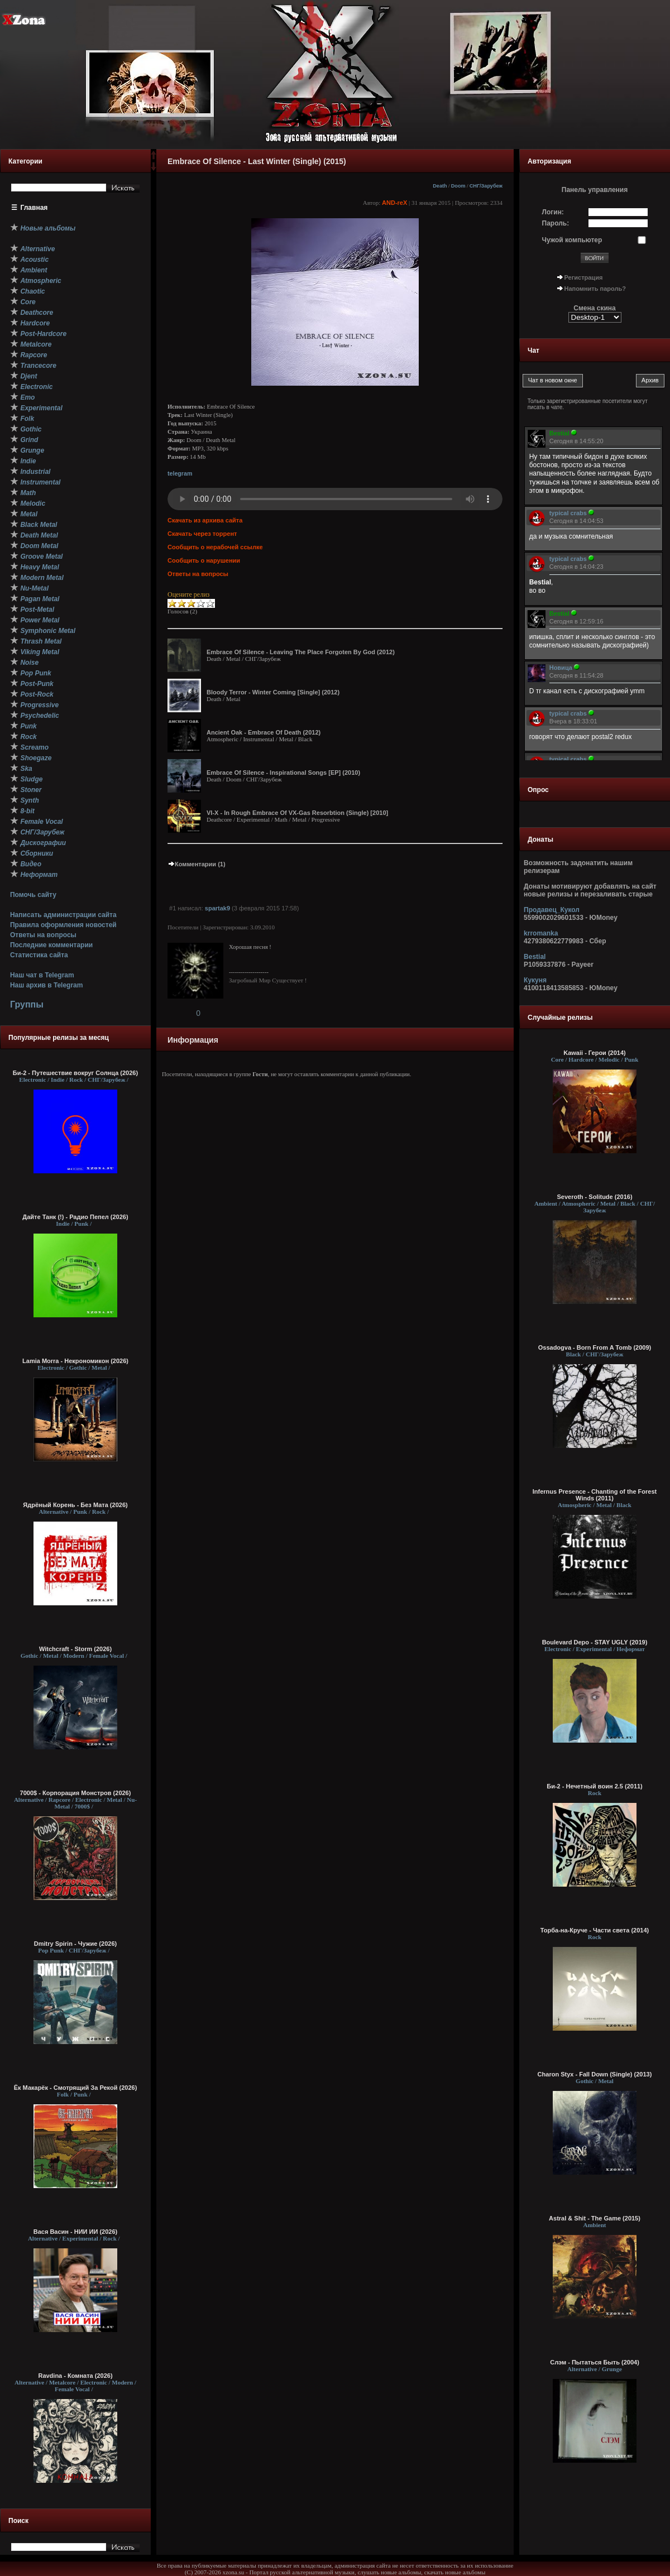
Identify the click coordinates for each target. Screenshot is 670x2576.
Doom (458, 186)
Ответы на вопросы (43, 935)
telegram (180, 473)
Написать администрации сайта (63, 915)
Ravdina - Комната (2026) (75, 2375)
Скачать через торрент (202, 533)
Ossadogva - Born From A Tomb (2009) (595, 1347)
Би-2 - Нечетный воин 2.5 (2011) (595, 1786)
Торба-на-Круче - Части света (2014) (594, 1930)
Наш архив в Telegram (46, 985)
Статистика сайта (39, 955)
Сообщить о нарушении (204, 560)
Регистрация (583, 277)
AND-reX (394, 202)
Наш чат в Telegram (42, 975)
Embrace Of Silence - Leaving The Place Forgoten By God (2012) (301, 652)
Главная (34, 208)
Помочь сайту (33, 895)
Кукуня (535, 980)
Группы (27, 1004)
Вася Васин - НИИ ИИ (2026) (76, 2231)
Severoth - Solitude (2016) (594, 1196)
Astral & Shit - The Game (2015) (594, 2218)
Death (440, 186)
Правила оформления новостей (63, 925)
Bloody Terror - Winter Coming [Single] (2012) (273, 692)
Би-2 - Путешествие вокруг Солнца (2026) (75, 1072)
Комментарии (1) (197, 864)
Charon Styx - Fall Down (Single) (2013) (595, 2074)
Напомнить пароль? (595, 288)
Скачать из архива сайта (205, 520)
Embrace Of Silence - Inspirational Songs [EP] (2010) (283, 772)
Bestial (534, 957)
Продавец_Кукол (552, 910)
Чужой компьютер (572, 240)
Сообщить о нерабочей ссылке (215, 547)
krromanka (541, 933)
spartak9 (217, 908)
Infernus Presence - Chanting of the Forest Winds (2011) (595, 1495)
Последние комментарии (51, 945)
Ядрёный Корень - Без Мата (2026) (75, 1505)
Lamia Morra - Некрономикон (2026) (75, 1360)
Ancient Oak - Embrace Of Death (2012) (263, 732)
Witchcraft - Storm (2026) (75, 1649)
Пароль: (556, 223)
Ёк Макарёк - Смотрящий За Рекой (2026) (75, 2087)
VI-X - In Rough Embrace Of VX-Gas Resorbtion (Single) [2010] (297, 812)
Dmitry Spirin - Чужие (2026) (75, 1943)
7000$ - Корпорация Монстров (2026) (75, 1793)
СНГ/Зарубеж (486, 186)
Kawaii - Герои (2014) (594, 1052)
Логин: (553, 212)
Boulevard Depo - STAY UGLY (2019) (595, 1642)
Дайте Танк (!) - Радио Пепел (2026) (75, 1216)
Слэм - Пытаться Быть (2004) (594, 2362)
